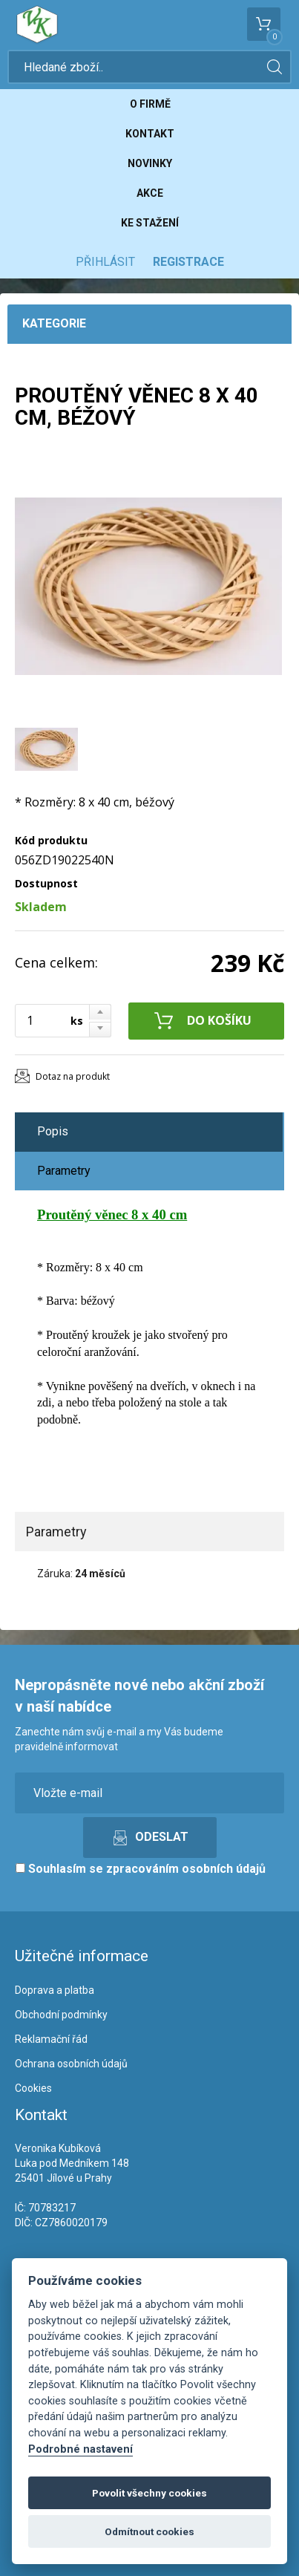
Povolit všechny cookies (149, 2493)
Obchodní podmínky (61, 2015)
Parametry (64, 1171)
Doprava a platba (54, 1990)
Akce (150, 193)
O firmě (150, 104)
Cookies (33, 2088)
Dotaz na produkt (73, 1076)
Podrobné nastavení (80, 2449)
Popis (52, 1131)
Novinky (150, 163)
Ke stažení (150, 223)
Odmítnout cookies (149, 2531)
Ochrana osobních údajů (71, 2064)
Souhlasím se (141, 1869)
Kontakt (149, 134)
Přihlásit (105, 262)
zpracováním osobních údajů (186, 1869)
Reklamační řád (51, 2039)
